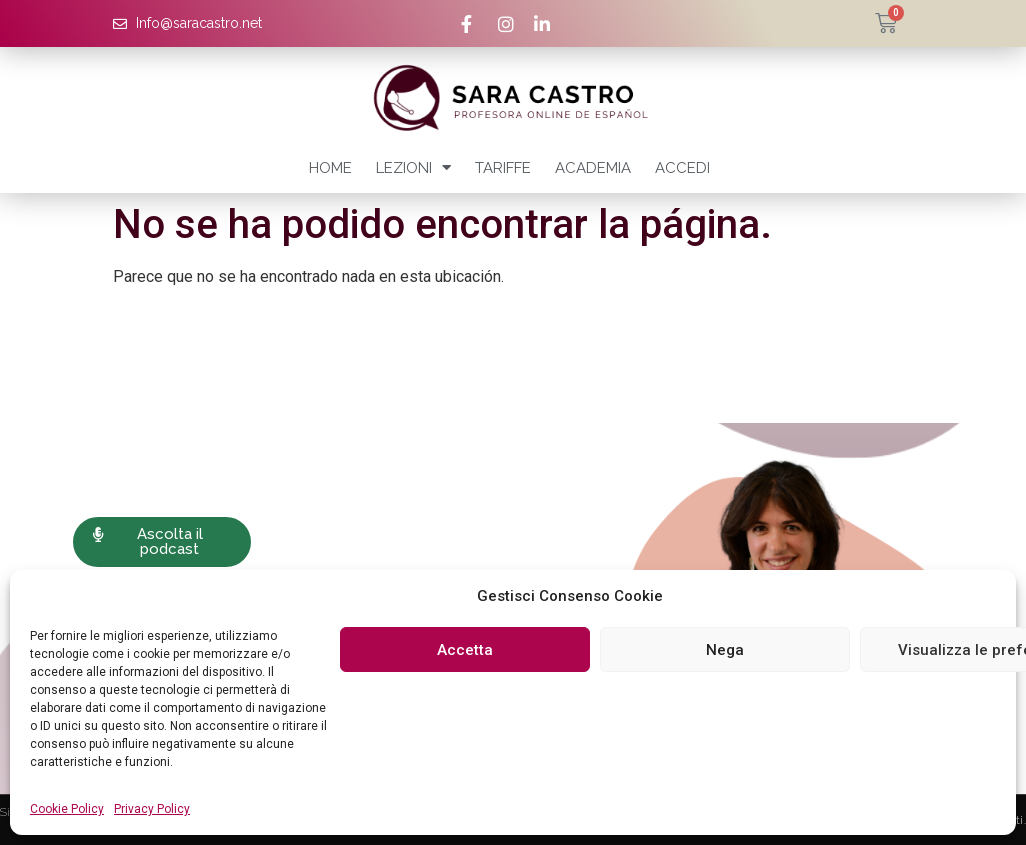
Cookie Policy (67, 809)
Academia (593, 168)
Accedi (682, 168)
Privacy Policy (152, 809)
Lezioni (413, 167)
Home (330, 168)
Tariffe (503, 168)
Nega (725, 650)
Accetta (465, 650)
